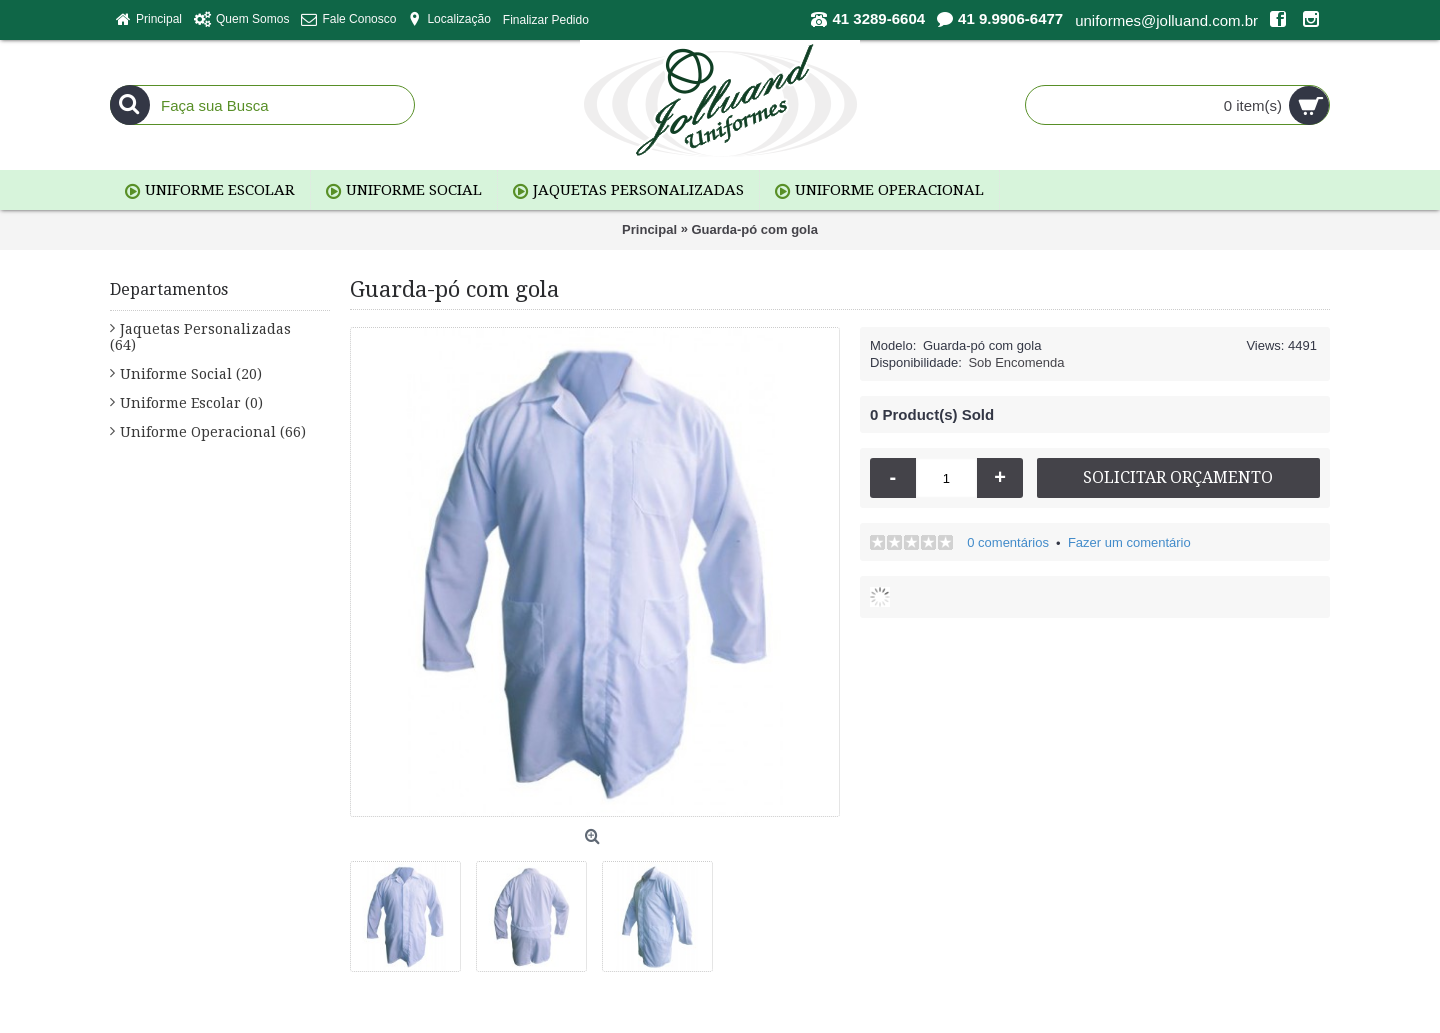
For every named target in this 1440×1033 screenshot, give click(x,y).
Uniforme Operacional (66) (213, 432)
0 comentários (1008, 542)
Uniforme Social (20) (191, 374)
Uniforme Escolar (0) (191, 403)
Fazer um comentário (1129, 542)
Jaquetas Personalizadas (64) (200, 337)
